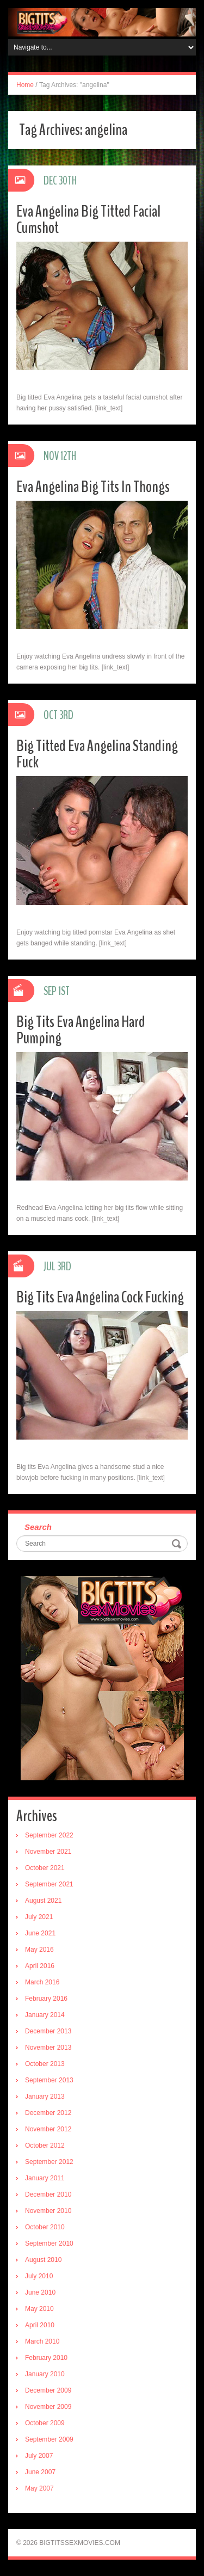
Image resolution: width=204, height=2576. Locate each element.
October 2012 (45, 2145)
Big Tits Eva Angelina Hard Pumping (80, 1030)
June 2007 (40, 2472)
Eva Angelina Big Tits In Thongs (93, 487)
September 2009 (49, 2439)
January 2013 (45, 2096)
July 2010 (39, 2276)
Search (38, 1527)
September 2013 (49, 2080)
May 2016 (39, 1949)
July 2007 (39, 2456)
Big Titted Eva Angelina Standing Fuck (97, 754)
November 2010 (48, 2211)
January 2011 (45, 2178)
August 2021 (43, 1900)
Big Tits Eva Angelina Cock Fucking (100, 1297)
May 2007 (39, 2488)
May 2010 (39, 2309)
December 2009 (48, 2390)
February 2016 (46, 1998)
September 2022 (49, 1835)
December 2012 (48, 2113)
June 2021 (40, 1933)
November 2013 (48, 2047)
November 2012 (48, 2129)
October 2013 (45, 2064)
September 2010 (49, 2243)
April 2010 (39, 2325)
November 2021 (48, 1851)
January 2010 (45, 2374)
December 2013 (48, 2031)
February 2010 (46, 2358)
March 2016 (42, 1982)
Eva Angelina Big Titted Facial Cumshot (88, 219)
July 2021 (39, 1917)
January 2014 (45, 2015)
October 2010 (45, 2227)
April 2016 (39, 1966)
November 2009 (48, 2407)
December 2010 (48, 2194)
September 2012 (49, 2162)
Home (25, 85)
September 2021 (49, 1884)
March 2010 (42, 2341)
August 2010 (43, 2260)
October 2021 (45, 1868)
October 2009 (45, 2423)
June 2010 (40, 2292)
